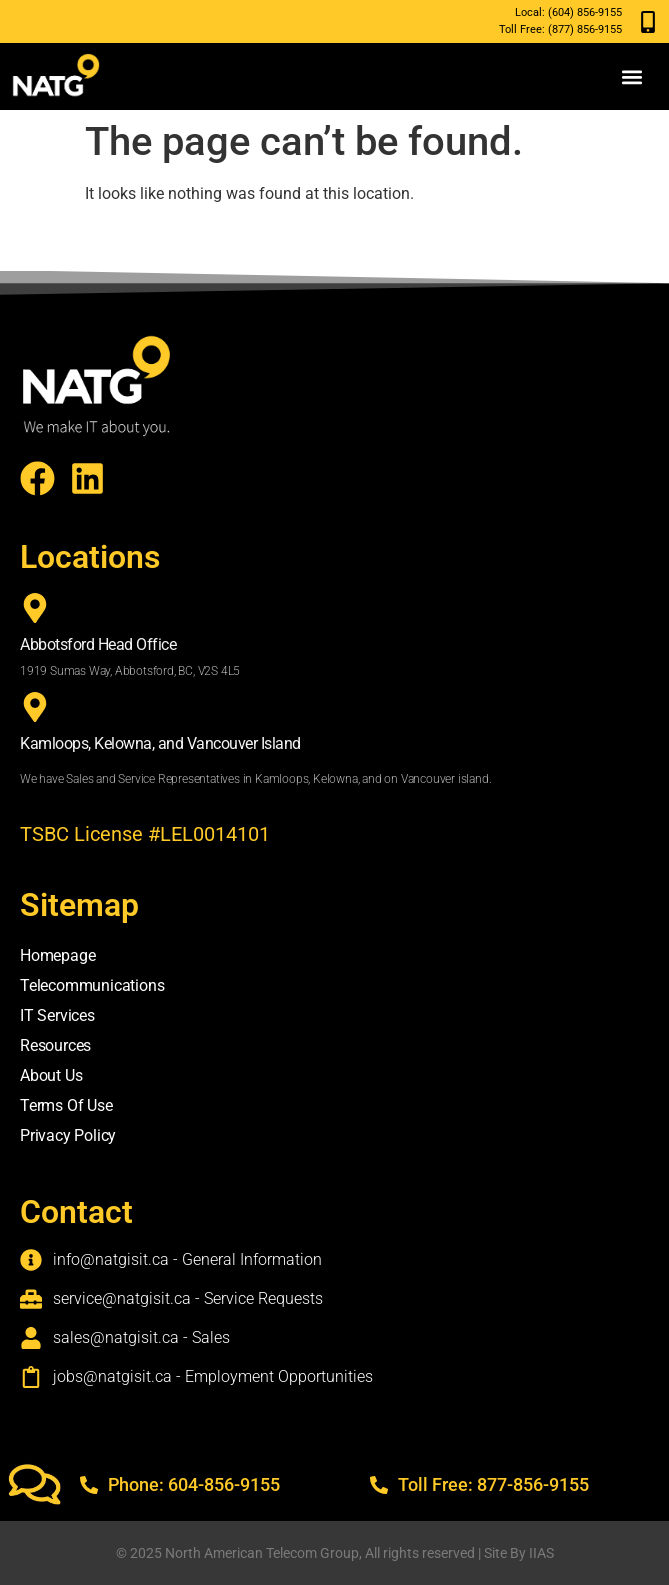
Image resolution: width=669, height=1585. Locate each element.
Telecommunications (92, 985)
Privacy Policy (68, 1135)
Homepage (57, 955)
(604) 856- (573, 12)
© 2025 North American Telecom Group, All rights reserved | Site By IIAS (335, 1553)
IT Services (57, 1015)
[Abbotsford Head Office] (35, 608)
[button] (632, 76)
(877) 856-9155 (585, 29)
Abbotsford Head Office (98, 644)
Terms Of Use (66, 1105)
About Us (51, 1075)
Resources (55, 1045)
